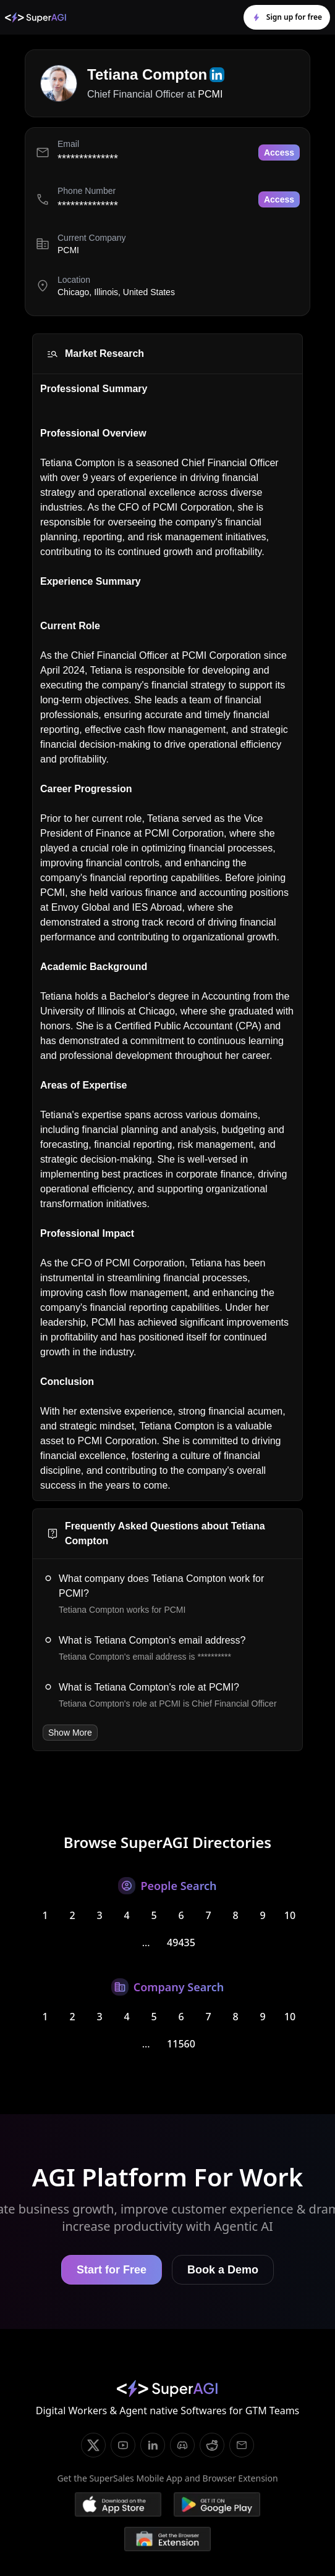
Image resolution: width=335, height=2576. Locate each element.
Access (279, 152)
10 (289, 1915)
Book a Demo (222, 2270)
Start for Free (111, 2270)
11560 (181, 2044)
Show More (70, 1733)
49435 (181, 1942)
